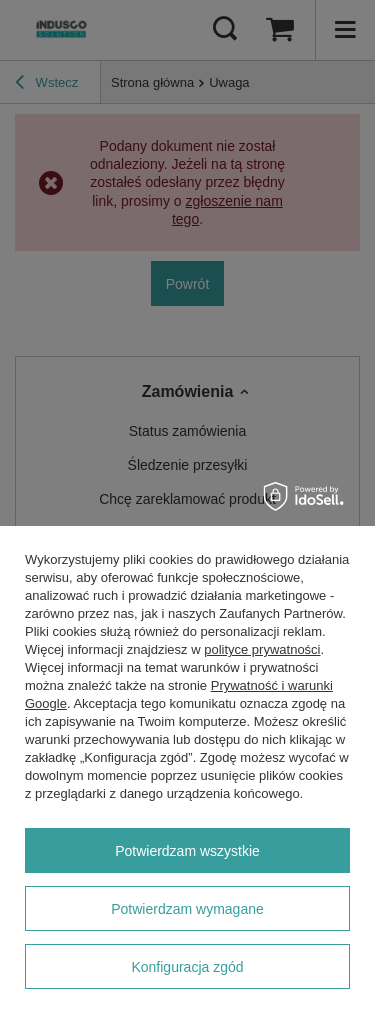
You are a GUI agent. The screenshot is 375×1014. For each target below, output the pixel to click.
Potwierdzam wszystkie (187, 851)
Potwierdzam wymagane (187, 909)
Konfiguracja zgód (187, 967)
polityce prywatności (262, 649)
